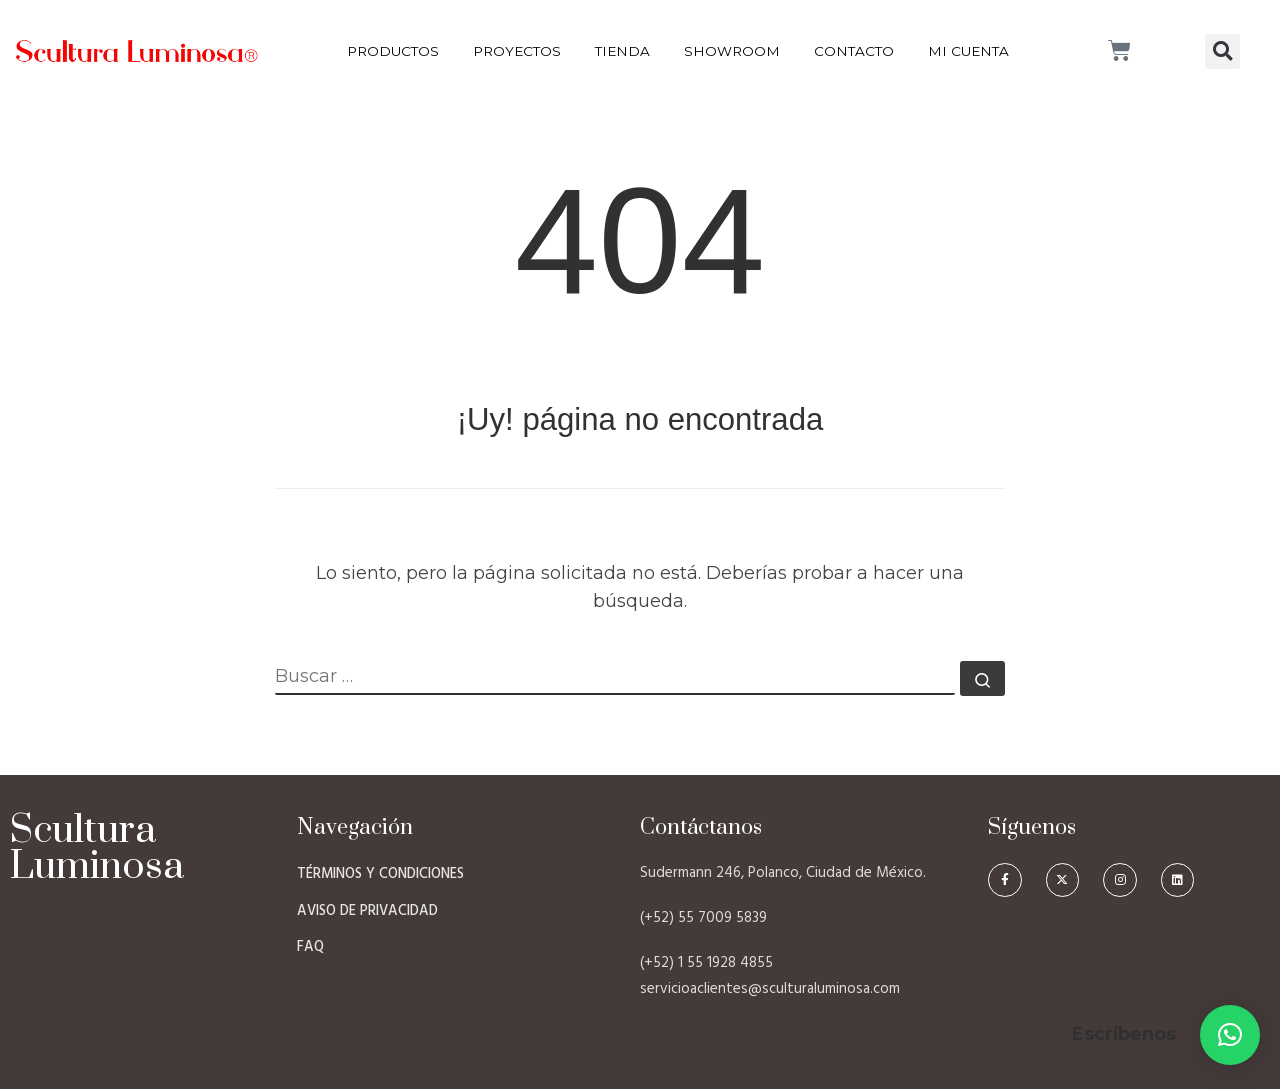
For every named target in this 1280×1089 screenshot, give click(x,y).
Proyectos (517, 51)
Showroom (732, 51)
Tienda (622, 51)
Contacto (854, 51)
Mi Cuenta (968, 51)
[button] (1222, 51)
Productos (393, 51)
